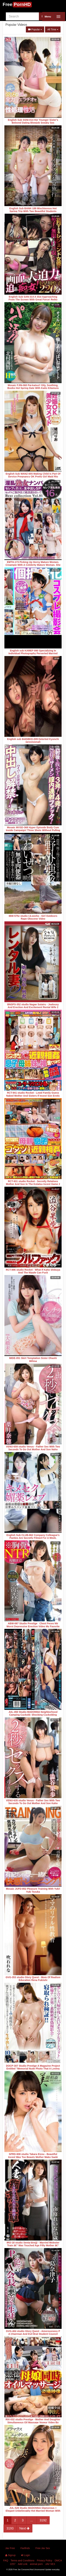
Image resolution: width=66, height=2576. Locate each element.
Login (25, 2555)
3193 (10, 2528)
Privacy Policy (44, 2560)
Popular (36, 29)
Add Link (22, 2564)
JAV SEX (50, 2564)
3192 (43, 2520)
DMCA (58, 2560)
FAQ (5, 2560)
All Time (54, 29)
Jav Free (10, 2548)
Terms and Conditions (22, 2560)
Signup (10, 2555)
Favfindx (25, 2548)
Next (24, 2528)
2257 (12, 2564)
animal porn (36, 2564)
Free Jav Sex (42, 2548)
